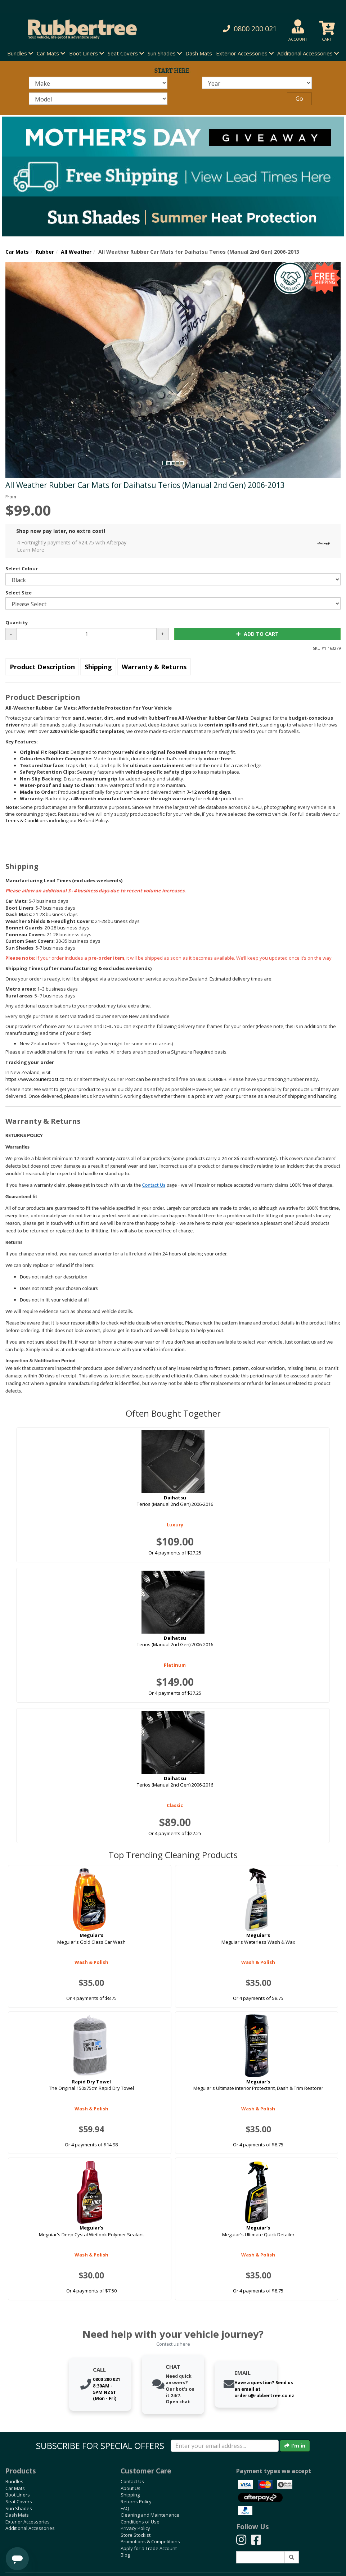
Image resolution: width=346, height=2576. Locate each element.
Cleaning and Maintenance (150, 2515)
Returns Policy (136, 2501)
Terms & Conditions (26, 820)
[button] (238, 29)
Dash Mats (198, 53)
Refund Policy (93, 820)
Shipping (98, 666)
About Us (130, 2488)
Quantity (16, 622)
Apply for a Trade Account (149, 2548)
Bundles (14, 2481)
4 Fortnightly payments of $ (175, 546)
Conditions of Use (140, 2521)
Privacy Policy (135, 2528)
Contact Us (153, 1185)
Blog (125, 2555)
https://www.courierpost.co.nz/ (39, 1079)
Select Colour (21, 568)
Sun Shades (18, 2508)
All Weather (76, 251)
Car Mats (17, 251)
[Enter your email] (225, 2446)
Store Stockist (135, 2535)
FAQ (125, 2508)
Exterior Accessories (27, 2521)
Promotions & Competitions (150, 2541)
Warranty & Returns (154, 666)
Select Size (18, 592)
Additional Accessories (30, 2528)
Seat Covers (18, 2501)
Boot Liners (17, 2494)
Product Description (42, 666)
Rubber (45, 251)
